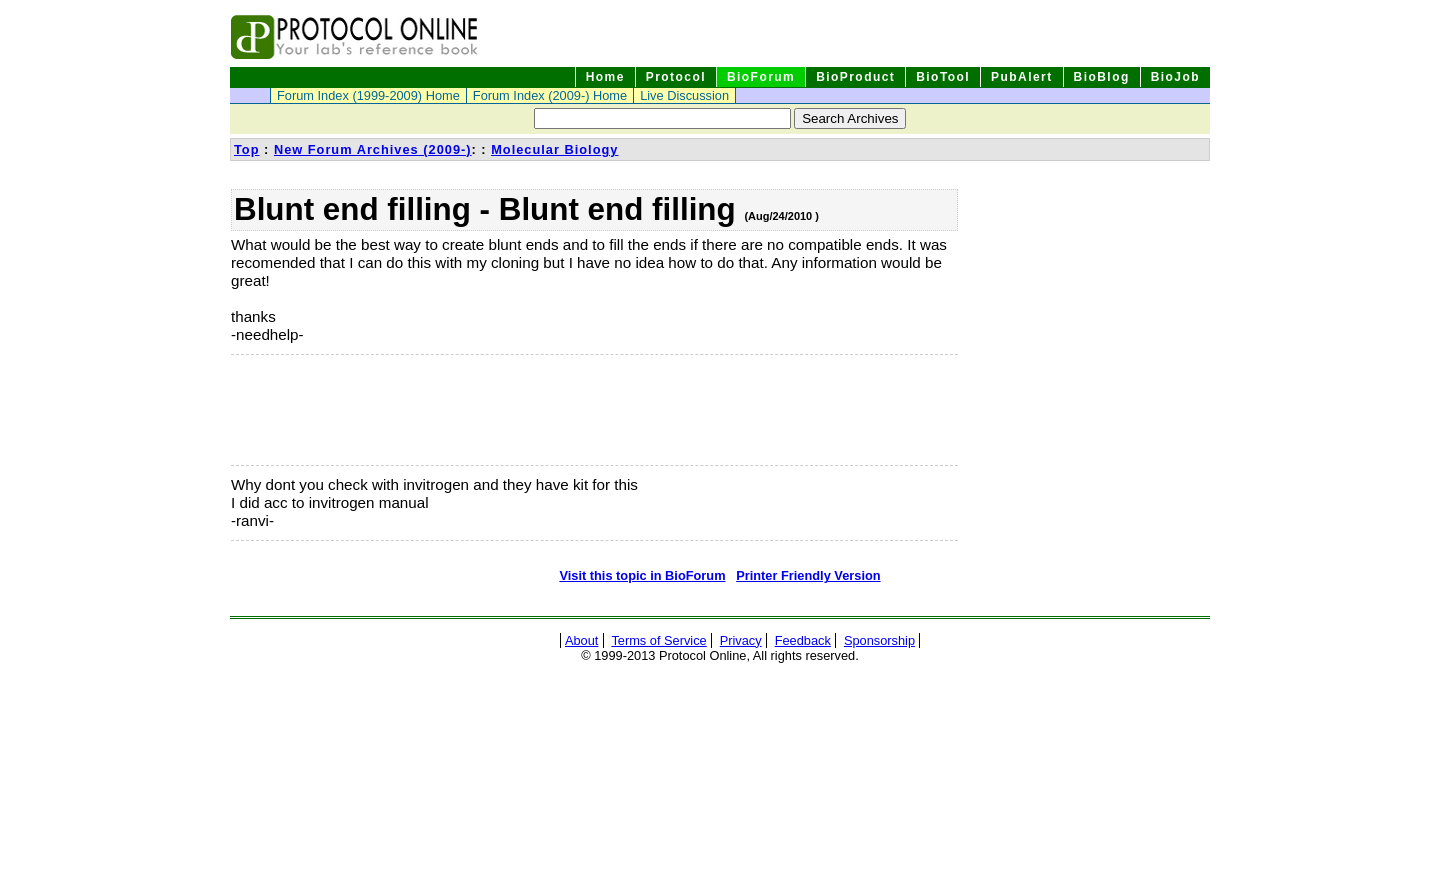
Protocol (676, 77)
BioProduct (855, 77)
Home (605, 77)
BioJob (1175, 77)
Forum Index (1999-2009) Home (368, 95)
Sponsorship (879, 640)
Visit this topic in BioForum (642, 575)
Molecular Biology (554, 149)
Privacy (741, 640)
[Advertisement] (331, 410)
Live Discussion (684, 95)
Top (247, 149)
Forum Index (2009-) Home (550, 95)
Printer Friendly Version (808, 575)
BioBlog (1102, 77)
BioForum (761, 77)
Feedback (803, 640)
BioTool (943, 77)
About (581, 640)
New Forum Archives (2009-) (373, 149)
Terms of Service (658, 640)
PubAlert (1022, 77)
